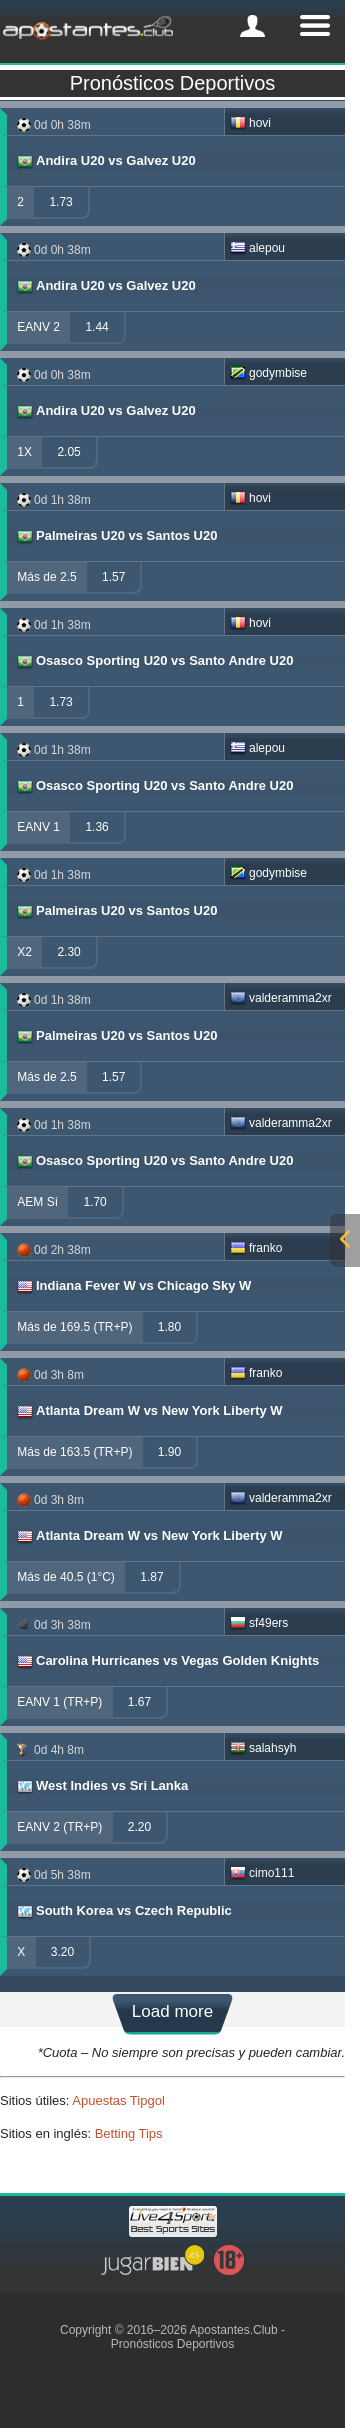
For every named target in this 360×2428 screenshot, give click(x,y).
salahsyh (263, 1748)
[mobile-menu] (252, 26)
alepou (257, 248)
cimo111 (262, 1873)
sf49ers (259, 1623)
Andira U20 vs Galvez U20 (105, 161)
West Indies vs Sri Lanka (101, 1786)
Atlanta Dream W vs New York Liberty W (149, 1411)
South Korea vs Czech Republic (123, 1911)
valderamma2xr (281, 998)
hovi (250, 123)
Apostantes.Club (234, 2330)
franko (256, 1248)
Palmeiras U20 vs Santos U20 (116, 536)
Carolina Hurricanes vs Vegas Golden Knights (167, 1661)
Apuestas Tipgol (118, 2100)
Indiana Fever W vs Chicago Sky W (133, 1286)
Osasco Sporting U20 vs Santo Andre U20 (154, 661)
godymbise (268, 373)
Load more (172, 2011)
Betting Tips (129, 2133)
